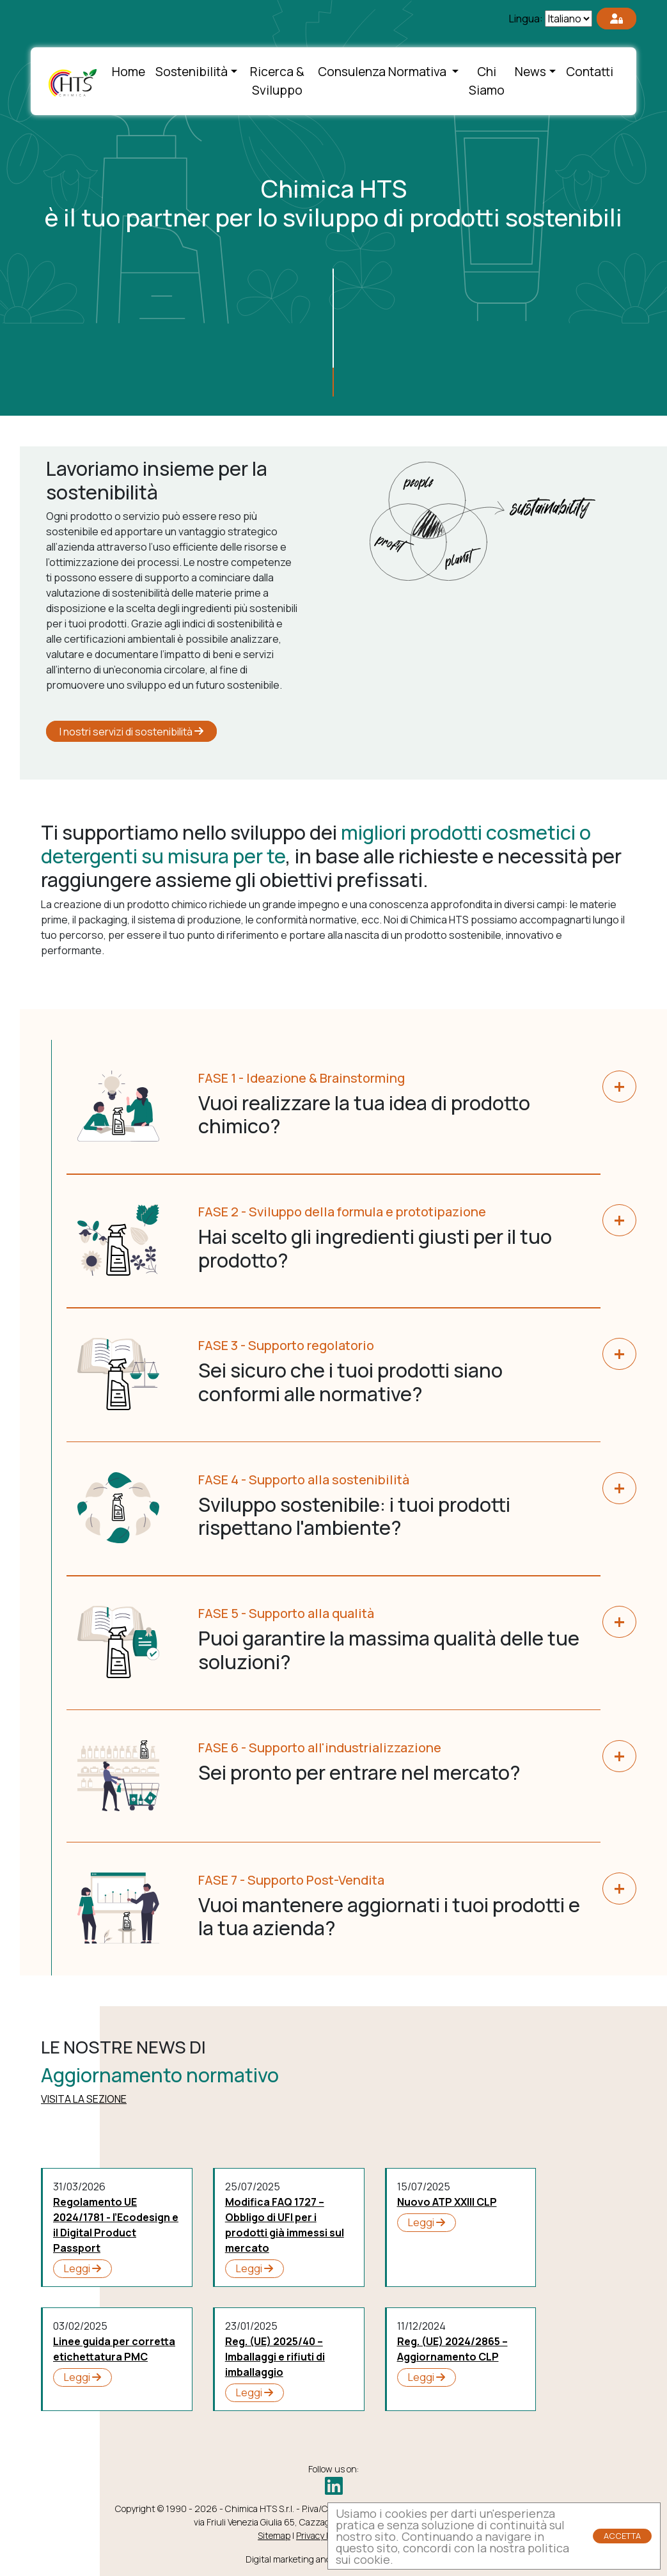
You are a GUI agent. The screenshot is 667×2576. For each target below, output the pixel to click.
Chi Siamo (487, 80)
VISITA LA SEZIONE (84, 2099)
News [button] (530, 71)
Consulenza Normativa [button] (383, 71)
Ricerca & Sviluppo (277, 80)
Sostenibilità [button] (191, 71)
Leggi (82, 2268)
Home (128, 71)
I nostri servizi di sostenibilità (131, 731)
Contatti (589, 71)
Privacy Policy (322, 2535)
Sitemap (274, 2535)
